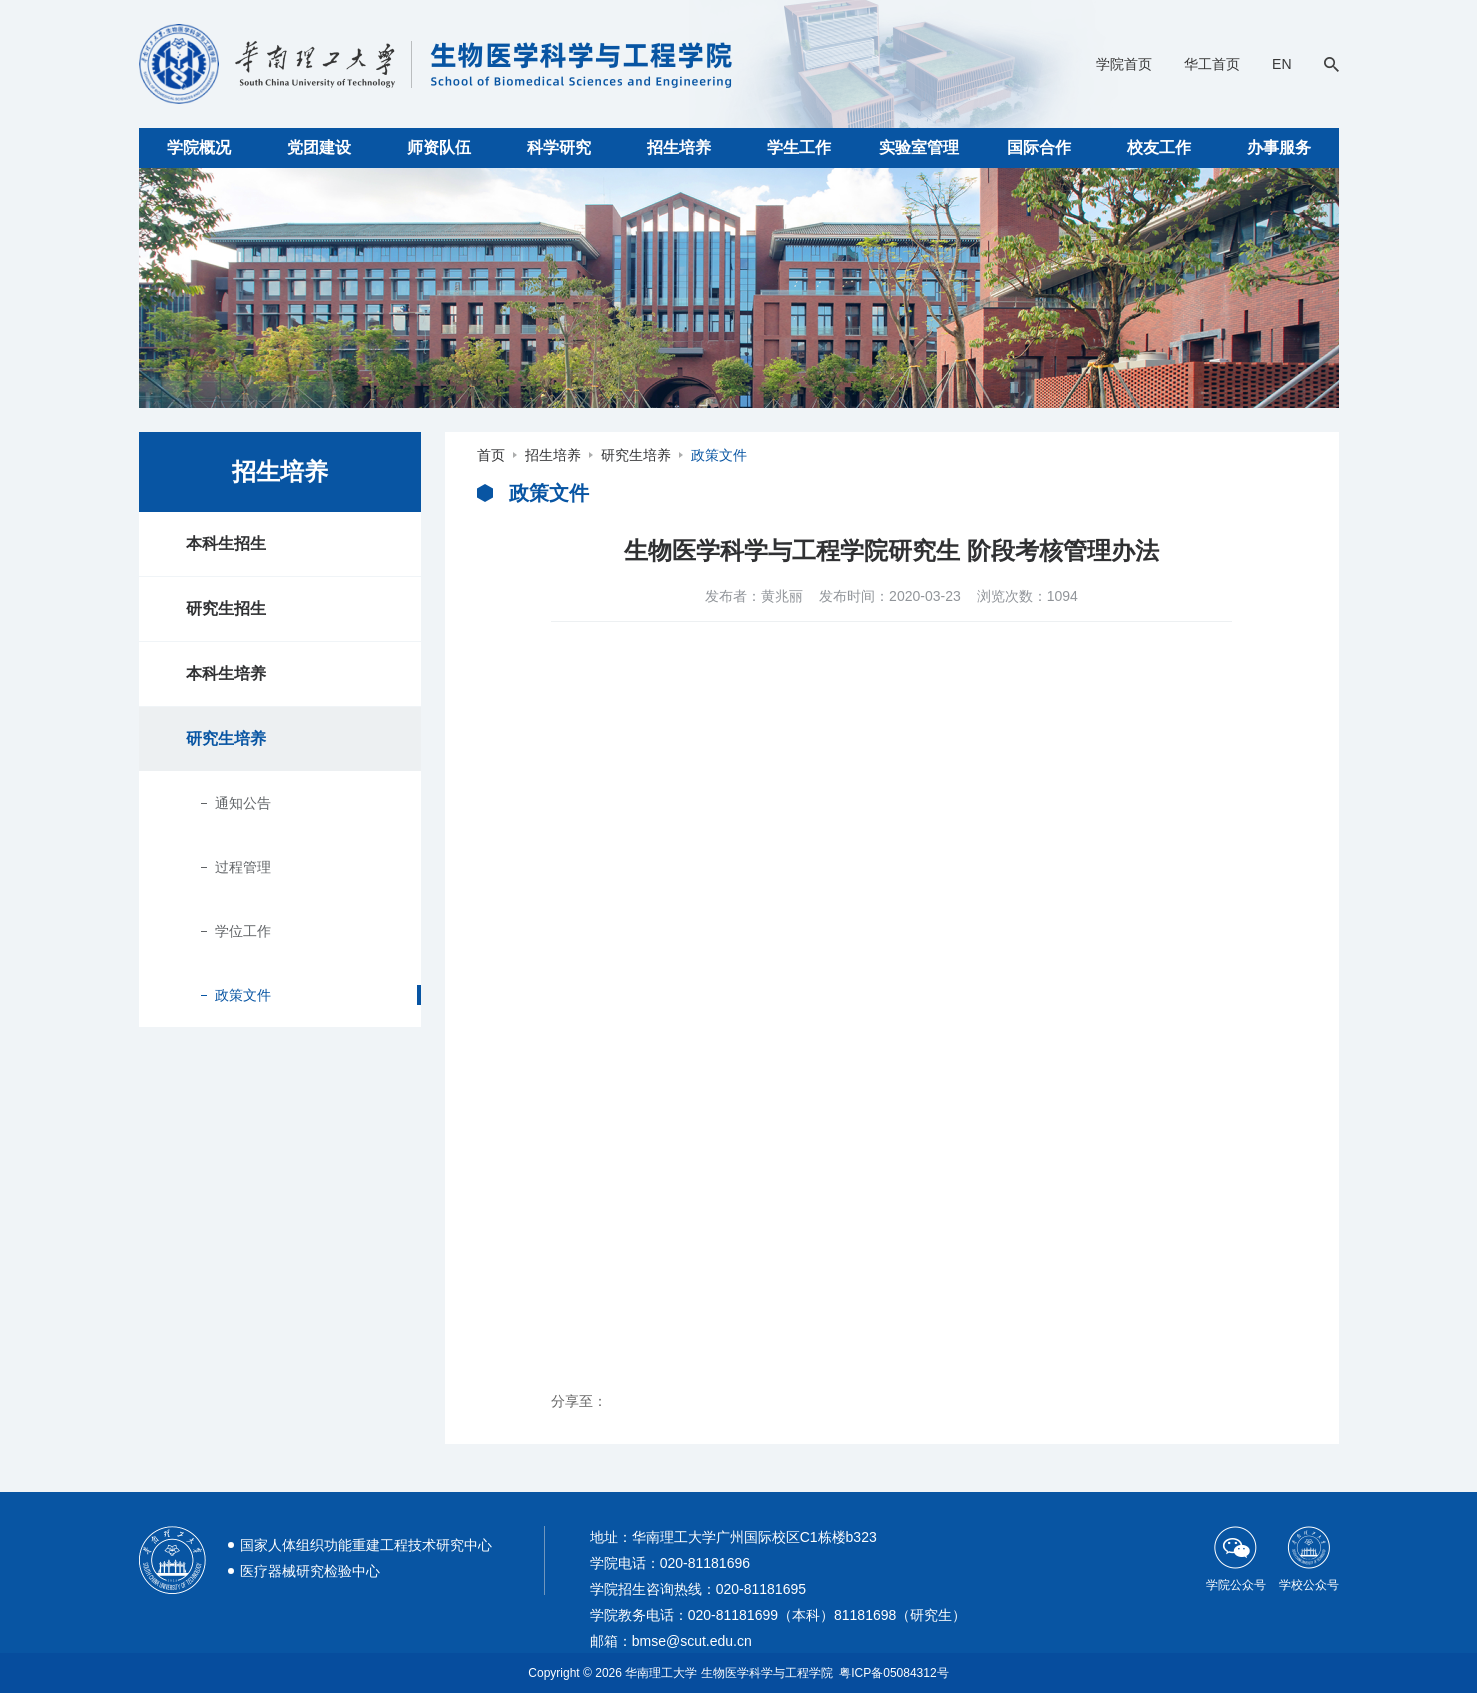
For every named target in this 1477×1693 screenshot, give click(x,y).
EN (1281, 64)
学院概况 (199, 147)
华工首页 (1212, 64)
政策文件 (243, 995)
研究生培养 (226, 738)
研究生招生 (226, 608)
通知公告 (243, 803)
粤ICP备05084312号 (893, 1673)
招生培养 (679, 147)
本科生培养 (226, 673)
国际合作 (1039, 147)
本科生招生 (226, 543)
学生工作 (799, 147)
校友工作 (1159, 147)
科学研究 (559, 147)
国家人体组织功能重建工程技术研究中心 (366, 1545)
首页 (491, 455)
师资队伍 (439, 147)
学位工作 (243, 931)
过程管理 (243, 867)
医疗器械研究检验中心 (310, 1571)
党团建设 (319, 147)
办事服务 (1279, 147)
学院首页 (1124, 64)
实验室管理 (919, 147)
